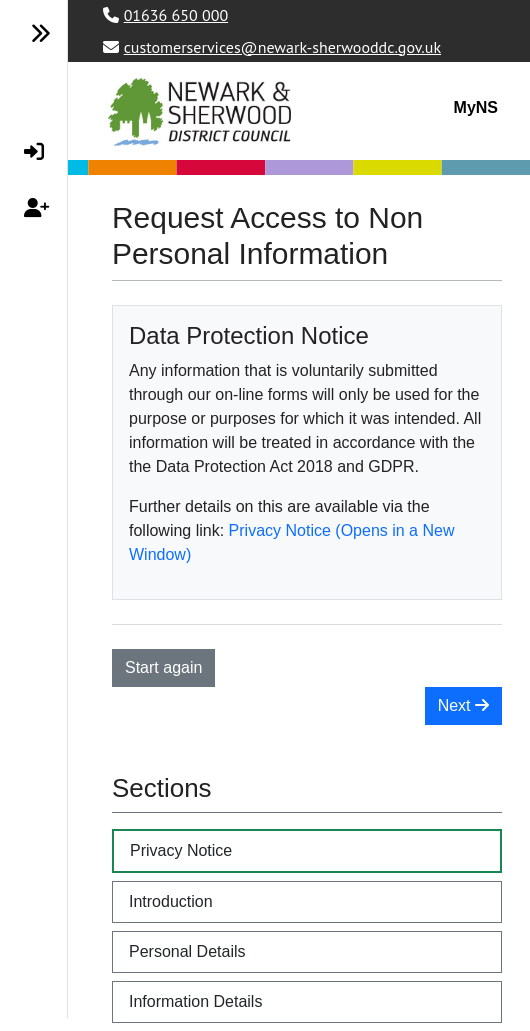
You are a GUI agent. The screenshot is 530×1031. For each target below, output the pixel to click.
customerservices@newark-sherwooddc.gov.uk (282, 47)
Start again (163, 667)
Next (463, 705)
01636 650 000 (176, 15)
